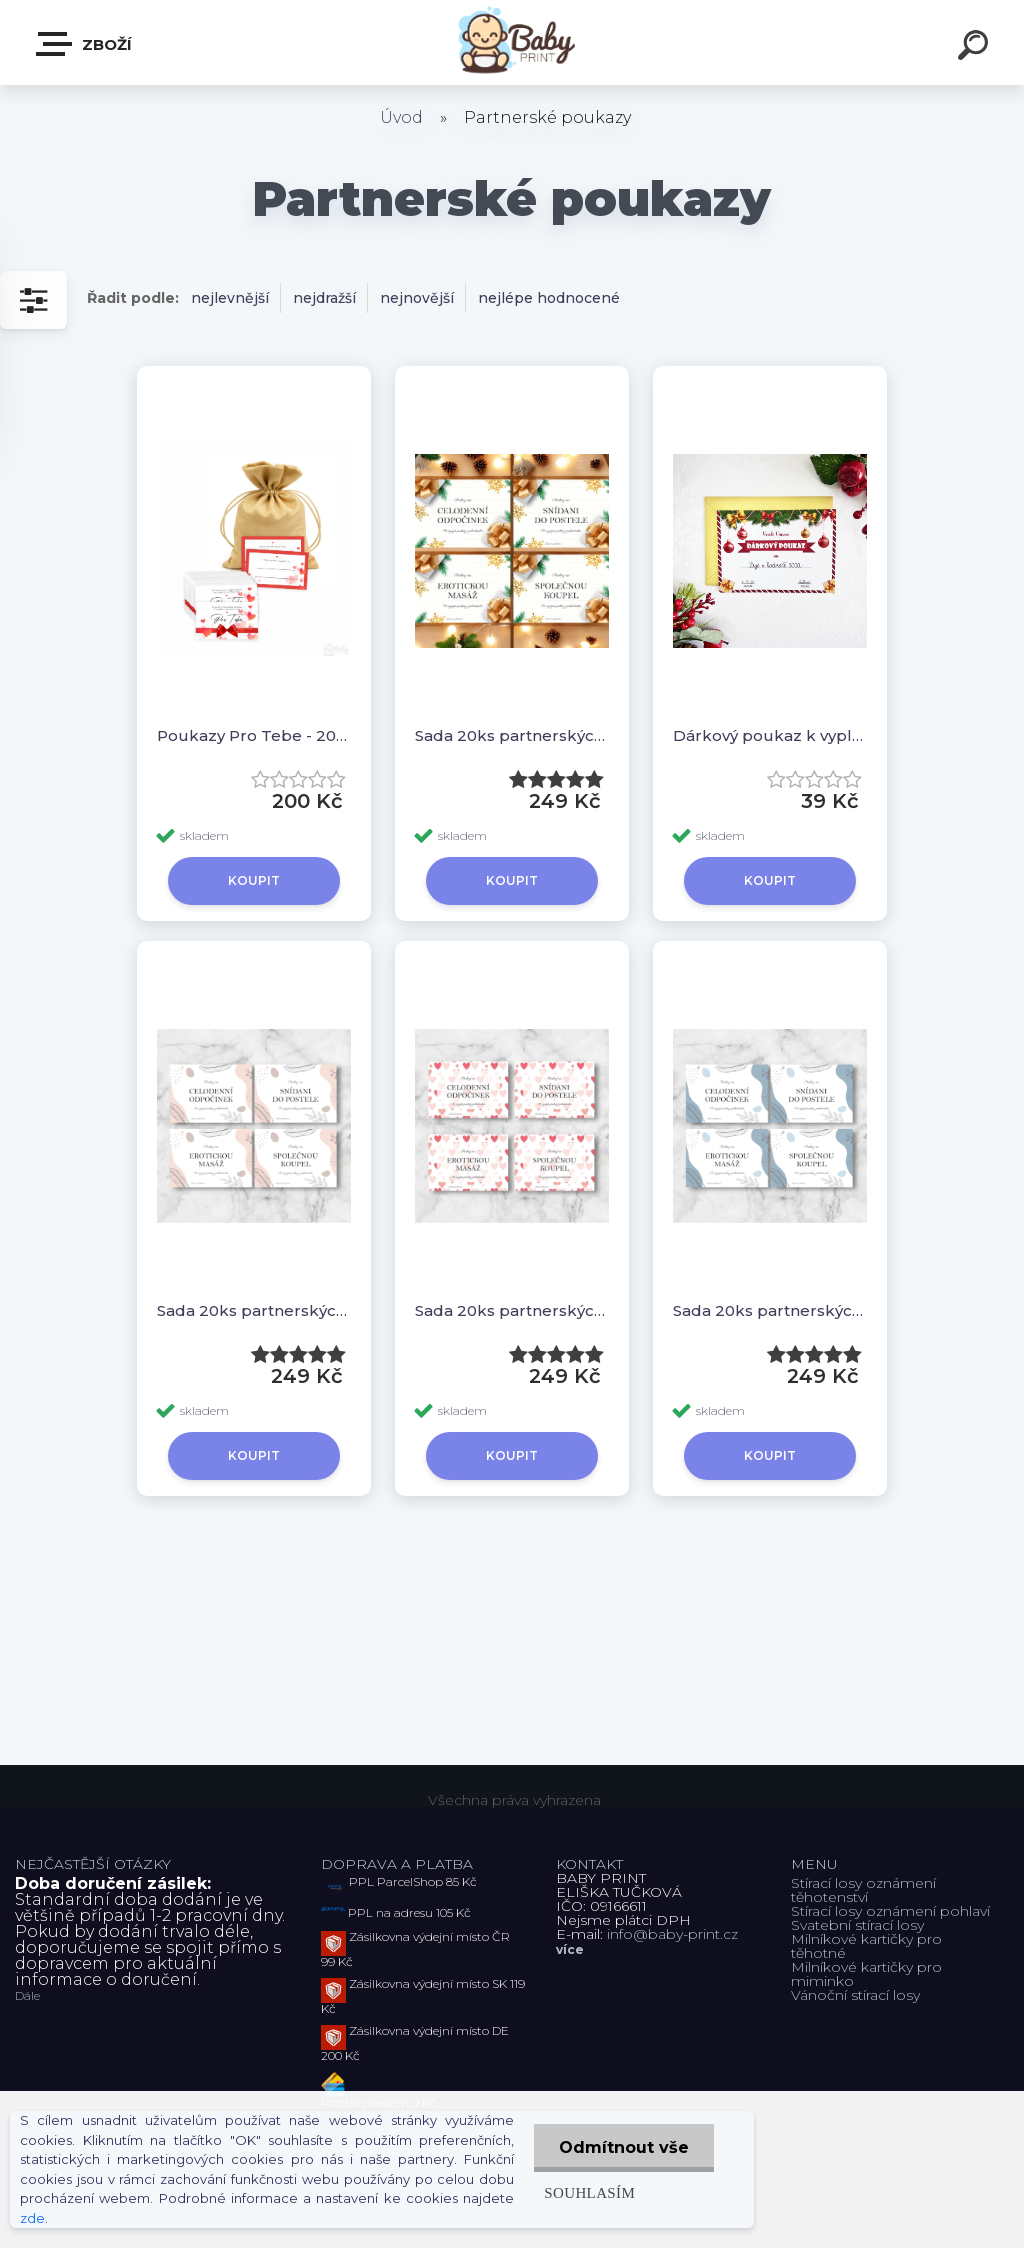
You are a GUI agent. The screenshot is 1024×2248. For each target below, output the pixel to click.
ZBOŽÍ (85, 44)
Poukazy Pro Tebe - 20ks (254, 735)
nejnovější (417, 298)
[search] (976, 48)
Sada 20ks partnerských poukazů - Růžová (254, 1310)
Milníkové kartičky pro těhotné (866, 1946)
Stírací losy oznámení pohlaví (890, 1911)
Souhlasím (589, 2192)
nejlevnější (230, 298)
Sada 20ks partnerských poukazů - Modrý (770, 1310)
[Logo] (512, 42)
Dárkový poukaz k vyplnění (770, 735)
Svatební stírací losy (857, 1925)
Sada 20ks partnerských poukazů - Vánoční (512, 735)
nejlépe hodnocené (549, 298)
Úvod (401, 117)
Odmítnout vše (624, 2147)
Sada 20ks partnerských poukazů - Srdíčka (512, 1310)
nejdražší (324, 298)
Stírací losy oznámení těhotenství (863, 1890)
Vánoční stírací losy (855, 1995)
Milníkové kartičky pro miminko (866, 1974)
